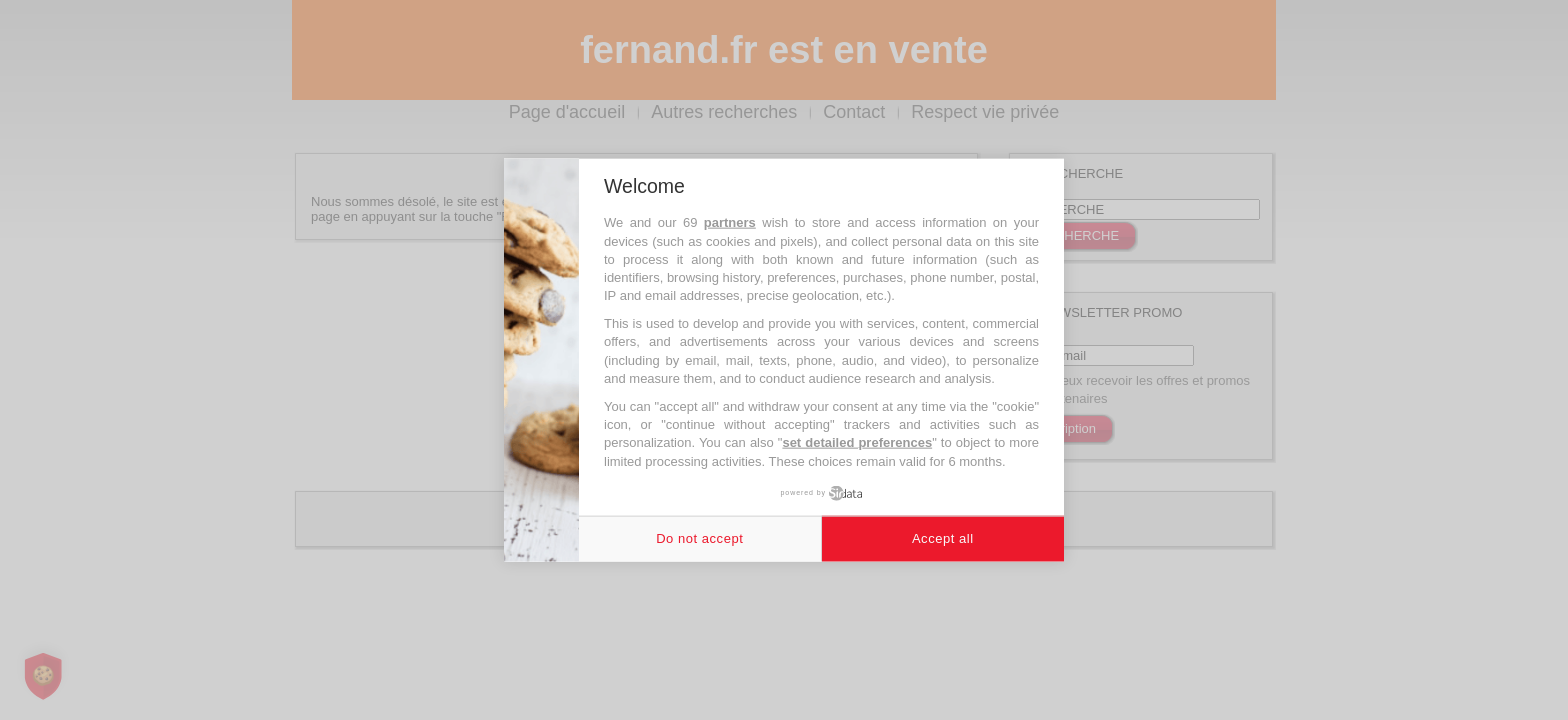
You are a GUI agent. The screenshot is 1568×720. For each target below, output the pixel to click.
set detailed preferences (857, 442)
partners (730, 222)
